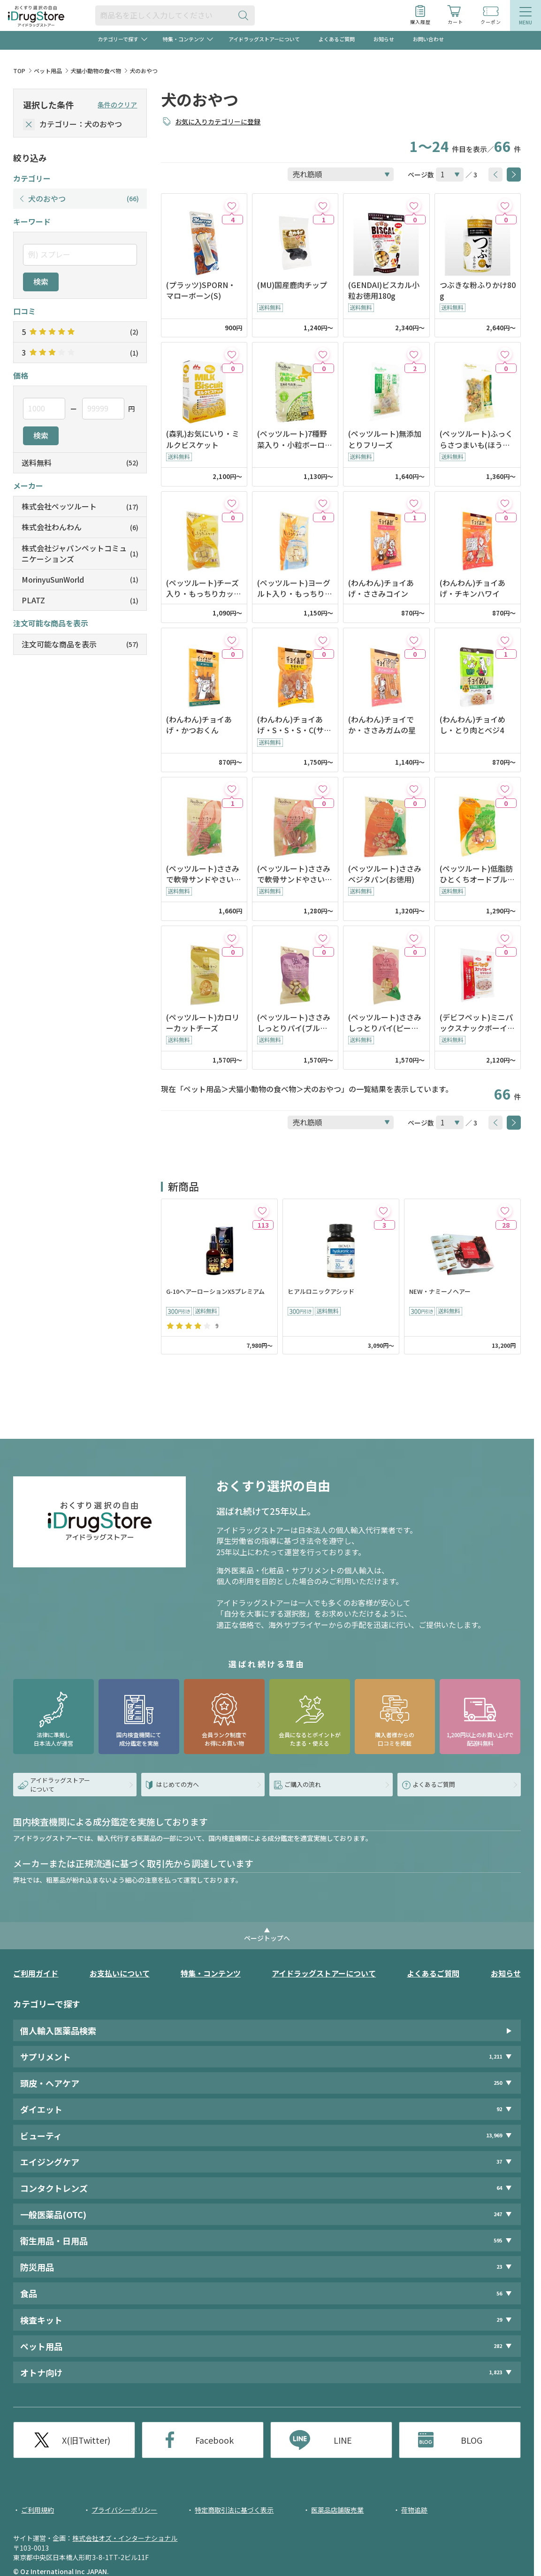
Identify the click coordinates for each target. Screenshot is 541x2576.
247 (498, 2214)
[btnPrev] (495, 174)
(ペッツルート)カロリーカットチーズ (202, 1022)
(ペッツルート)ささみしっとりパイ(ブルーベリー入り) (293, 1022)
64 (499, 2187)
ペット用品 (48, 71)
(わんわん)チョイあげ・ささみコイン (381, 588)
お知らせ (383, 39)
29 (499, 2319)
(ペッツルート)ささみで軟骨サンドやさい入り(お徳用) (294, 874)
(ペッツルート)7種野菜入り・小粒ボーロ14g (295, 439)
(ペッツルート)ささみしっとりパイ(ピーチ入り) (384, 1022)
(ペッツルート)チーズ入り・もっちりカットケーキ (203, 588)
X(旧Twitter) (86, 2440)
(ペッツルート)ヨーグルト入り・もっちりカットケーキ (294, 588)
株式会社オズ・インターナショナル (124, 2538)
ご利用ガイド (35, 1973)
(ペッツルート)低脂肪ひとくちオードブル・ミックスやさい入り (477, 874)
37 (499, 2161)
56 (499, 2293)
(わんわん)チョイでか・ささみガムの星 (382, 725)
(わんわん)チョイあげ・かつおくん (199, 725)
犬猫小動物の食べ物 (95, 71)
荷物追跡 (414, 2510)
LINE (343, 2440)
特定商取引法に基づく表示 (234, 2510)
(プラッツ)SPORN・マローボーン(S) (201, 290)
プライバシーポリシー (124, 2510)
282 (498, 2345)
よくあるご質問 (337, 39)
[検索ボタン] (245, 15)
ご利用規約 (37, 2510)
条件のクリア (117, 104)
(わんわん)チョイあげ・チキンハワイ (472, 588)
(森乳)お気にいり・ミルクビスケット (202, 439)
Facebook (214, 2440)
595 (498, 2240)
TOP (19, 71)
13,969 (494, 2135)
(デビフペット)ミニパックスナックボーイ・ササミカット (477, 1022)
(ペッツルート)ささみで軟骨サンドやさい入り (203, 874)
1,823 (495, 2372)
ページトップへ (267, 1938)
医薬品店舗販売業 (337, 2510)
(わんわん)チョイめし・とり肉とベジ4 (472, 725)
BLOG (471, 2440)
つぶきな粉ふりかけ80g (478, 290)
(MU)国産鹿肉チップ (292, 285)
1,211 (495, 2056)
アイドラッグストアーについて (264, 39)
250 (498, 2082)
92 (499, 2108)
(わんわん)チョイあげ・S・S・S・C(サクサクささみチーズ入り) (294, 725)
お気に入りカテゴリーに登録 (217, 121)
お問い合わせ (428, 39)
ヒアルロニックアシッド (321, 1291)
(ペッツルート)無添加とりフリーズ (384, 439)
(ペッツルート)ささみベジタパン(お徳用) (384, 874)
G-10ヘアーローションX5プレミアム (215, 1291)
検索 (40, 281)
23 (499, 2266)
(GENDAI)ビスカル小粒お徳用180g (383, 290)
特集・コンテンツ (211, 1973)
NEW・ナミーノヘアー (440, 1291)
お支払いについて (120, 1973)
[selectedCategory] (29, 124)
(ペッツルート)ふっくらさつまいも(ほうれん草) (476, 439)
